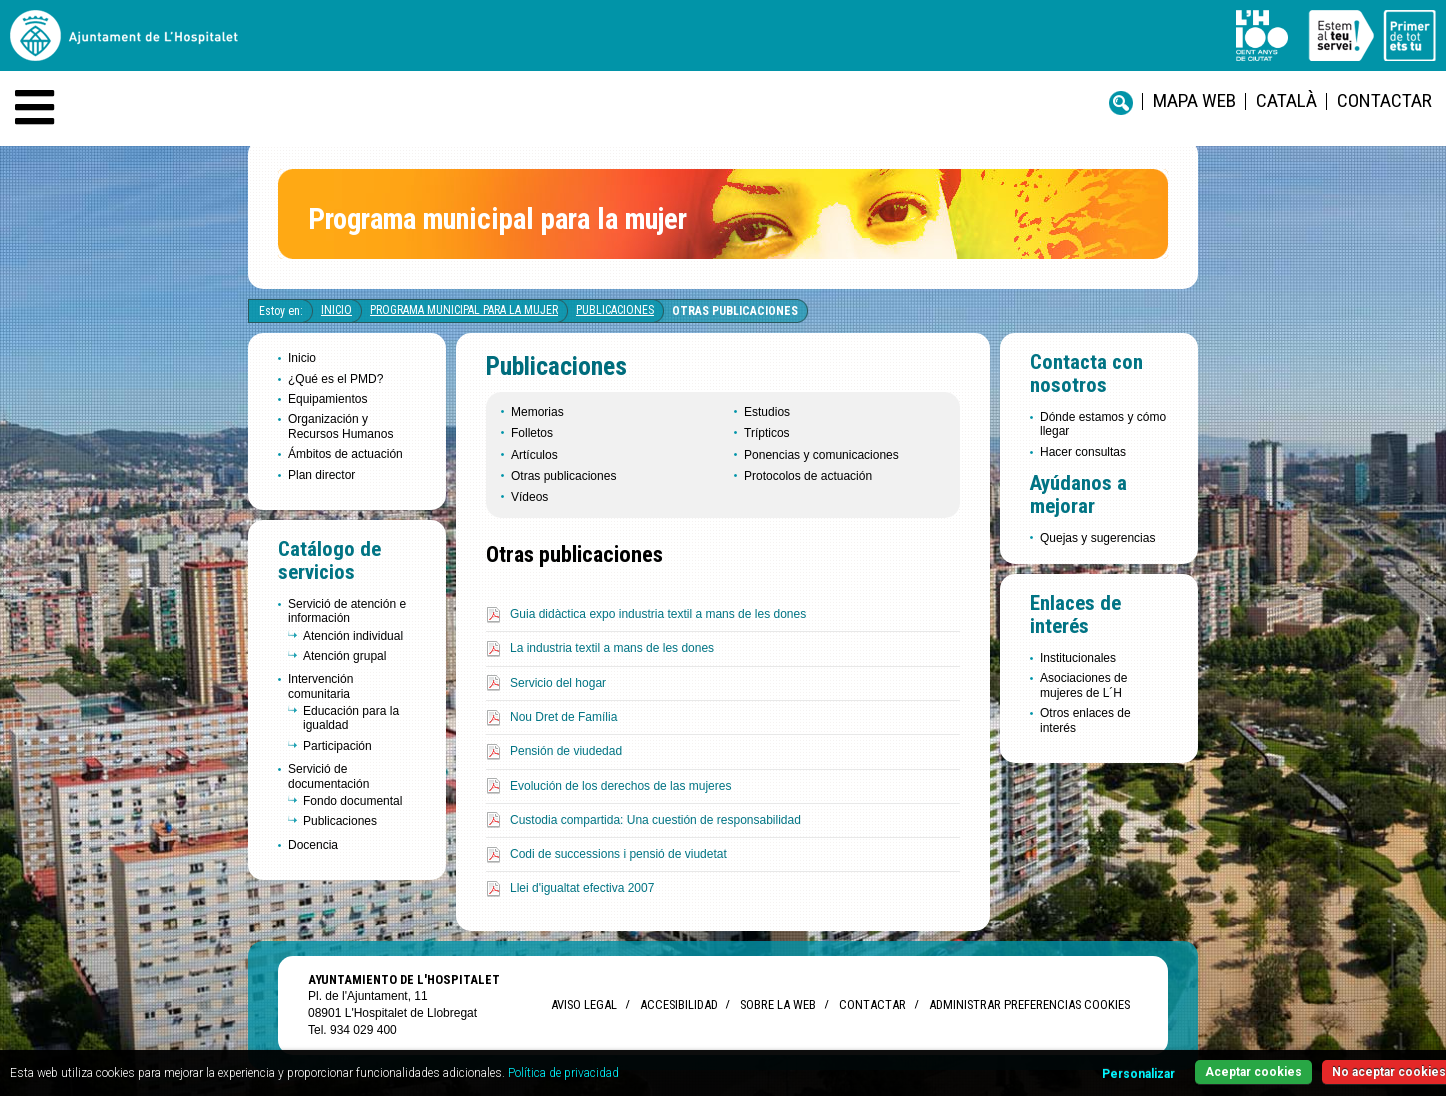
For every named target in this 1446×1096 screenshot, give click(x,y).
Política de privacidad (563, 1073)
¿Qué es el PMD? (335, 379)
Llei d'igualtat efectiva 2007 (582, 888)
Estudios (767, 412)
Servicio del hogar (558, 683)
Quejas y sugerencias (1097, 538)
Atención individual (353, 636)
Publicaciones (615, 310)
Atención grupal (344, 656)
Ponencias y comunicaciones (821, 455)
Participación (337, 746)
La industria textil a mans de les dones (612, 648)
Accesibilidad (678, 1004)
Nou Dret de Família (563, 717)
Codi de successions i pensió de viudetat (618, 854)
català (1286, 100)
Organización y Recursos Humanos (340, 426)
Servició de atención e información (347, 611)
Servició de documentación (328, 776)
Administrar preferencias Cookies (1029, 1004)
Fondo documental (352, 801)
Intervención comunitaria (320, 686)
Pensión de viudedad (566, 751)
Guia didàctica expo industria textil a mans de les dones (658, 614)
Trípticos (767, 433)
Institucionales (1078, 658)
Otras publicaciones (735, 311)
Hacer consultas (1083, 452)
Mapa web (1194, 100)
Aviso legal (584, 1004)
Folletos (532, 433)
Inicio (336, 310)
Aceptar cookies (1253, 1072)
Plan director (321, 475)
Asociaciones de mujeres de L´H (1083, 685)
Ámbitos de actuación (345, 454)
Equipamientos (327, 399)
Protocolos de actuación (808, 476)
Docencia (313, 845)
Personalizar (1138, 1074)
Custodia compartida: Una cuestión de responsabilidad (655, 820)
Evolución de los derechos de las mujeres (620, 786)
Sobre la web (778, 1004)
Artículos (534, 455)
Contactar (1384, 100)
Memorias (537, 412)
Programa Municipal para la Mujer (464, 310)
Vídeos (529, 497)
